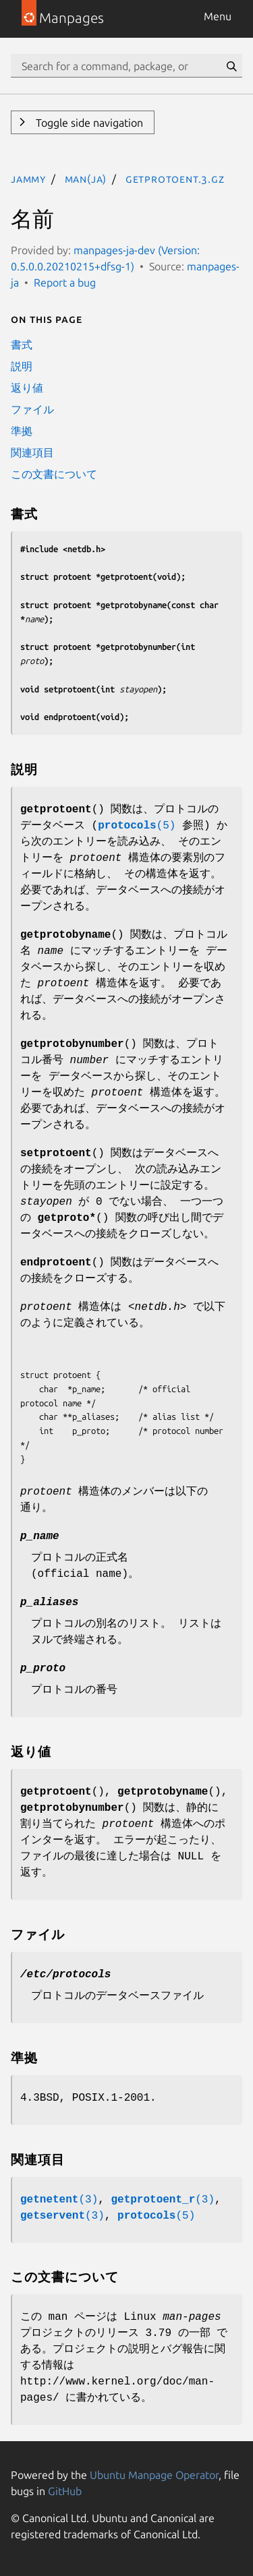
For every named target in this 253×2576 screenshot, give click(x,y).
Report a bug (65, 282)
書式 (21, 344)
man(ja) (86, 179)
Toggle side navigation (88, 123)
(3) (59, 2200)
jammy (28, 179)
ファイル (32, 409)
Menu (217, 16)
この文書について (54, 474)
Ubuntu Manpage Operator (154, 2475)
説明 (21, 366)
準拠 (21, 431)
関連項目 (32, 452)
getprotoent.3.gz (175, 179)
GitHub (65, 2491)
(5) (136, 826)
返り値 (27, 388)
